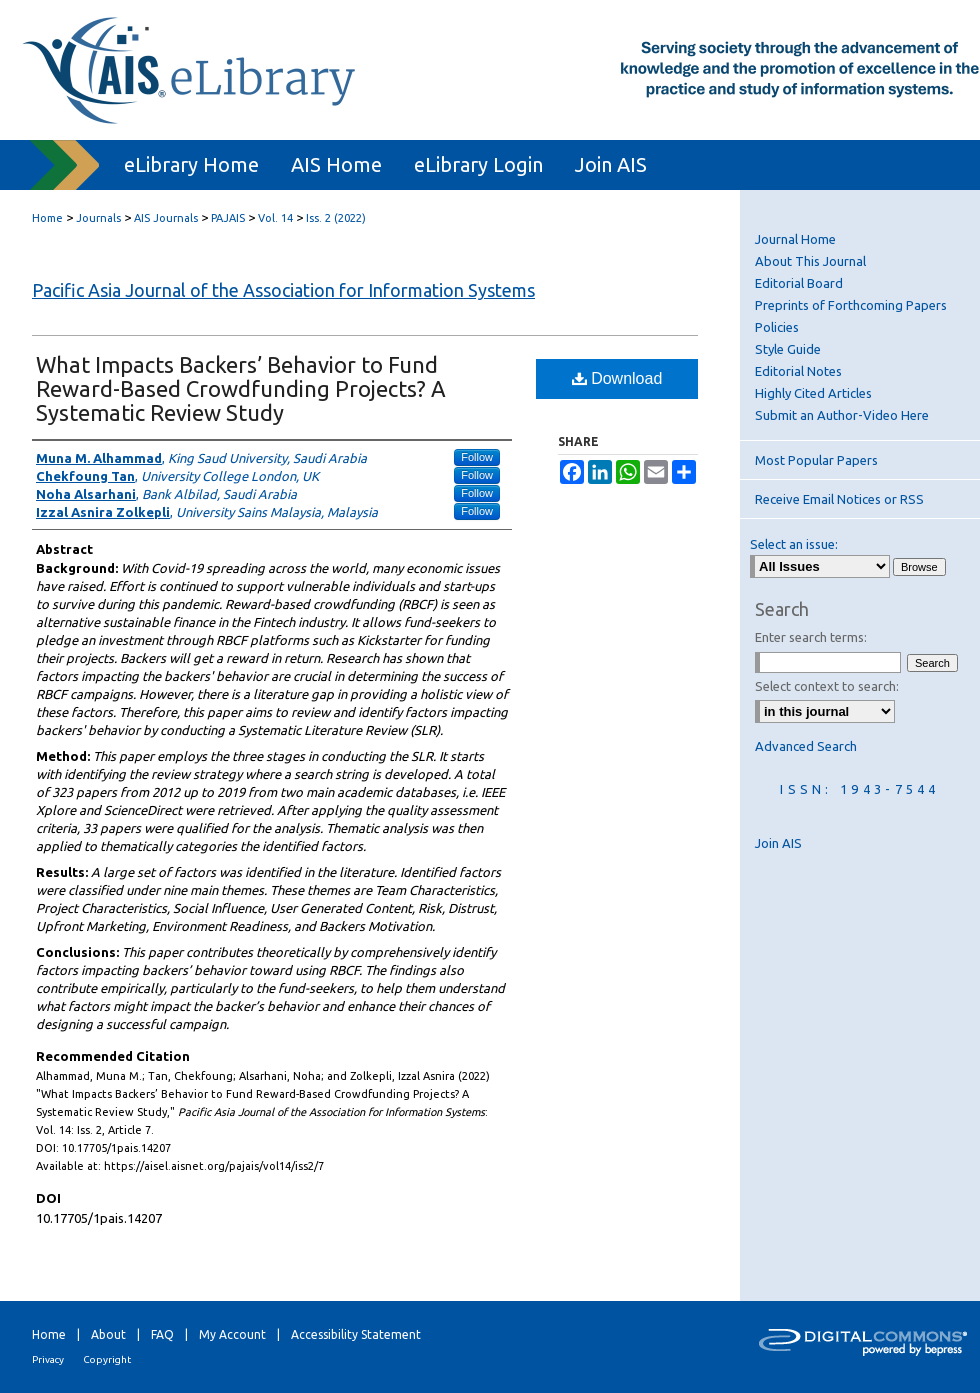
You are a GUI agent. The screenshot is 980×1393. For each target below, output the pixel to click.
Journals (98, 218)
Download (617, 378)
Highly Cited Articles (813, 393)
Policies (777, 327)
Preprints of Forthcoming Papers (851, 305)
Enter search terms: (811, 637)
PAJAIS (228, 218)
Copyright (107, 1359)
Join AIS (778, 843)
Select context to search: (827, 686)
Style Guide (788, 349)
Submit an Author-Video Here (842, 415)
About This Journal (810, 261)
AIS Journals (166, 218)
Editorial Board (799, 283)
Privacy (48, 1359)
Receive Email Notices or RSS (839, 499)
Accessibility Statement (356, 1334)
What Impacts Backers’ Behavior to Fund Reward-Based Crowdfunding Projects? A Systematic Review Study (241, 388)
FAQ (162, 1334)
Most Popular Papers (816, 460)
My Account (232, 1334)
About (108, 1334)
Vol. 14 (275, 218)
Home (47, 218)
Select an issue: (794, 544)
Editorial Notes (798, 371)
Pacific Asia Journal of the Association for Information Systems (283, 290)
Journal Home (795, 239)
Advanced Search (806, 746)
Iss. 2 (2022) (336, 218)
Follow (477, 457)
